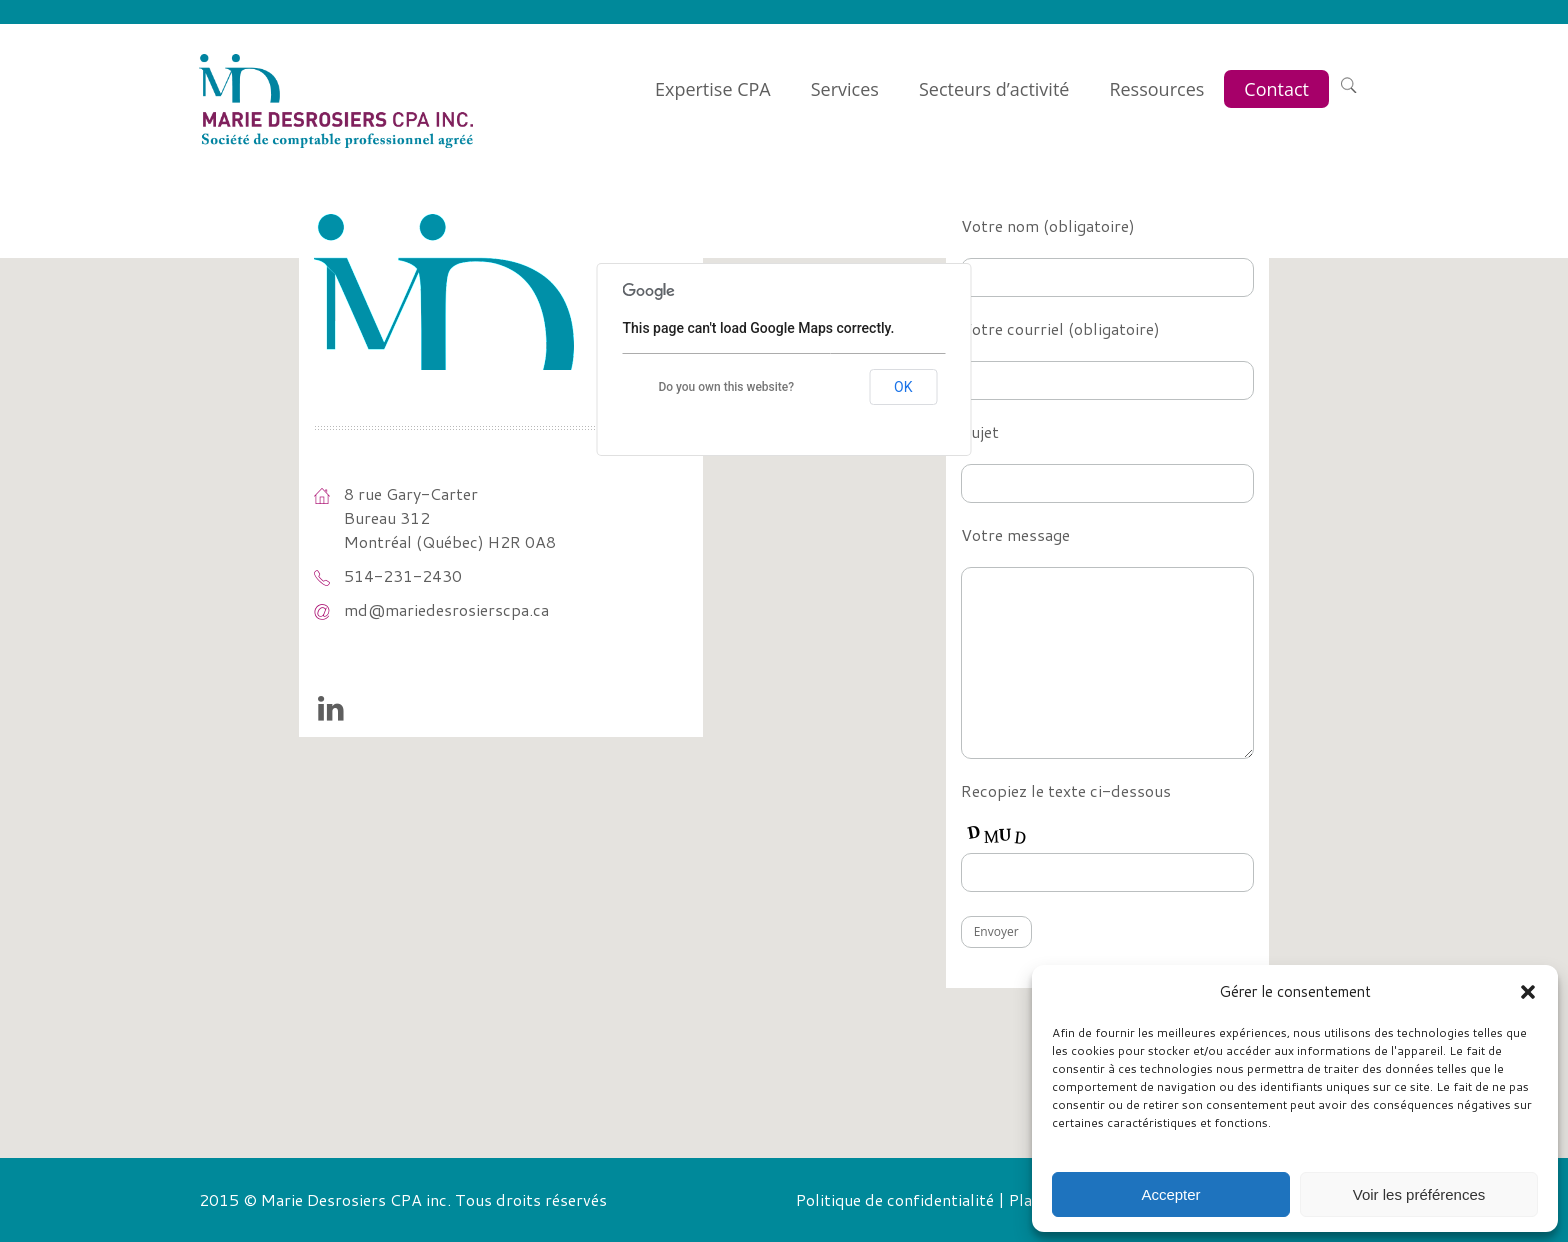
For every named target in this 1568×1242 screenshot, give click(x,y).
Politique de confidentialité (895, 1199)
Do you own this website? (726, 387)
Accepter (1170, 1194)
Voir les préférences (1419, 1194)
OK (903, 387)
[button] (1528, 992)
